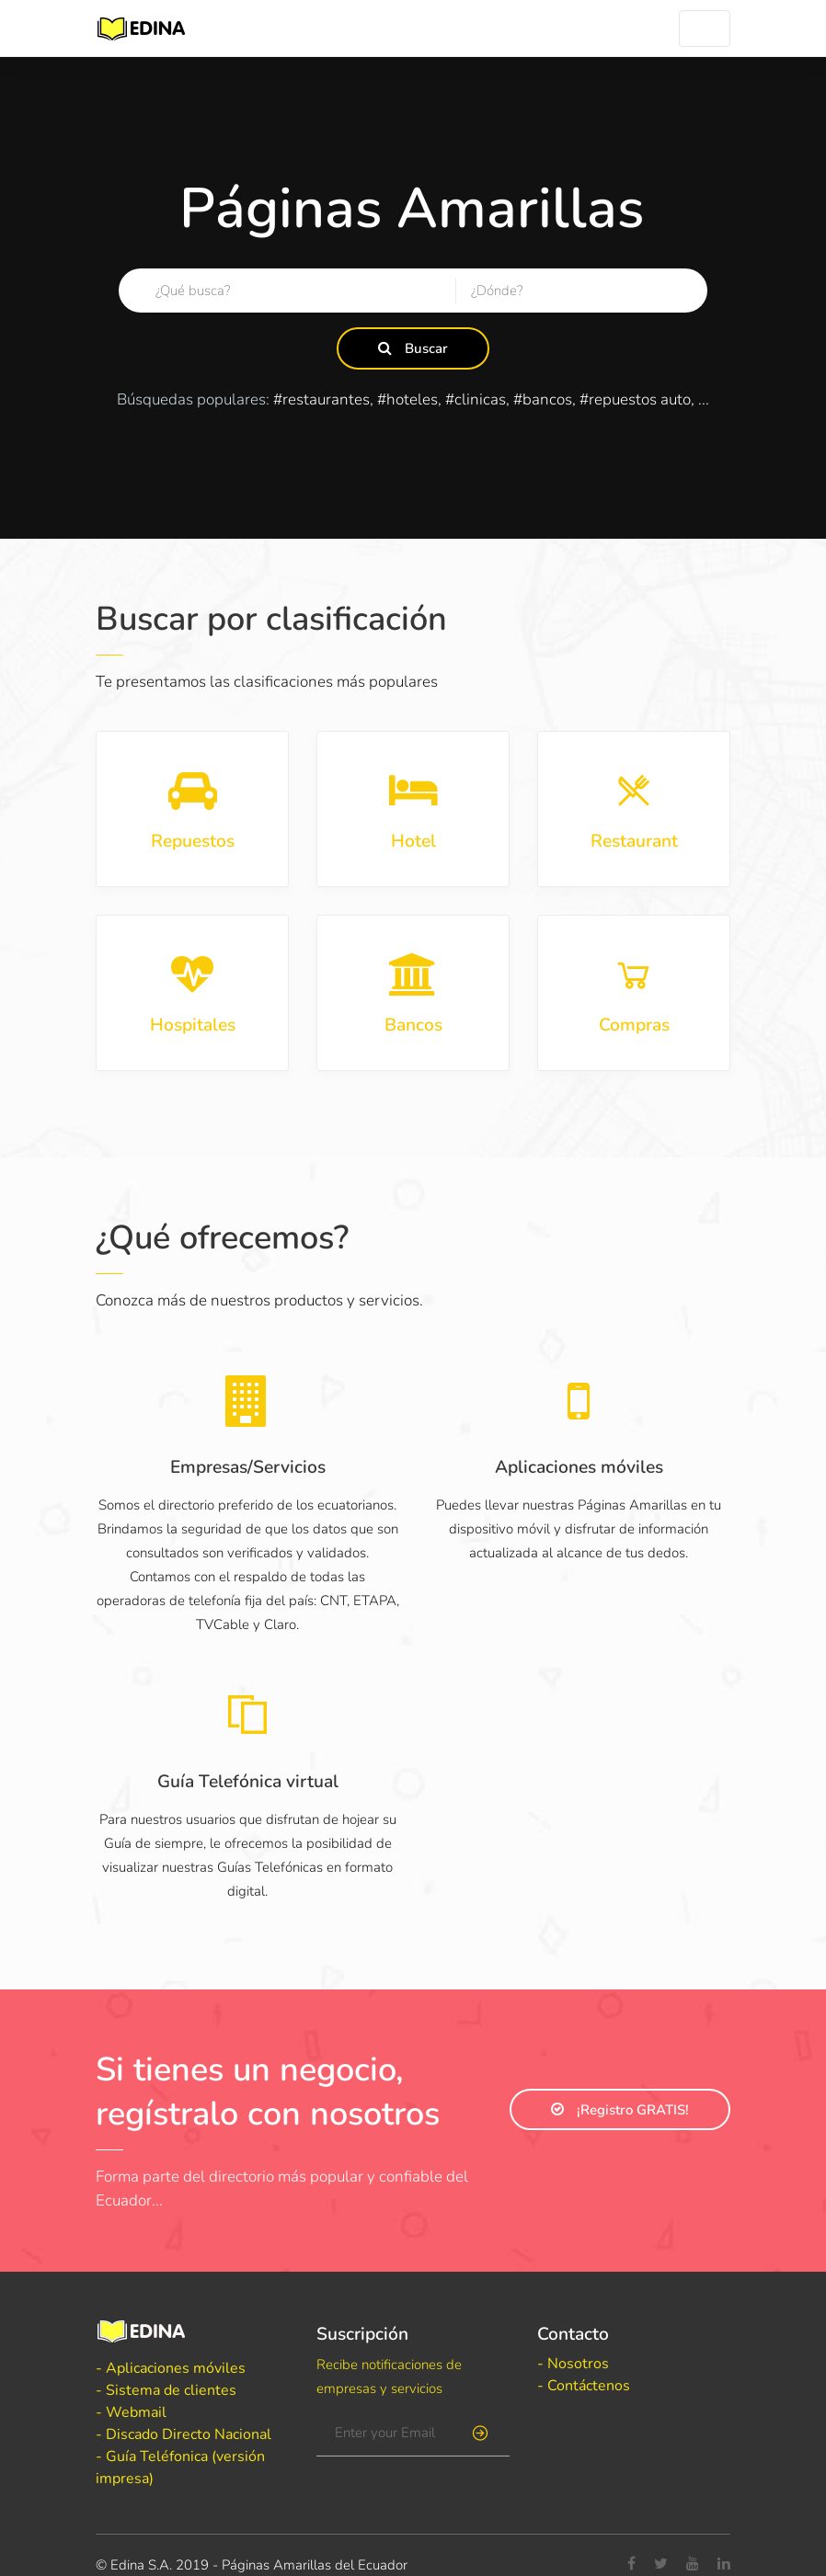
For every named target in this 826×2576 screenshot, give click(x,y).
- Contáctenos (583, 2386)
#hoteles (407, 399)
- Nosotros (573, 2364)
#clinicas (475, 399)
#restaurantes (321, 399)
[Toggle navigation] (704, 28)
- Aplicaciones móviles (171, 2368)
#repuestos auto (635, 399)
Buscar (413, 348)
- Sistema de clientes (166, 2390)
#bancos (542, 399)
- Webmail (131, 2412)
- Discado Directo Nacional (183, 2434)
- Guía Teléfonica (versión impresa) (180, 2467)
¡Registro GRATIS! (620, 2110)
